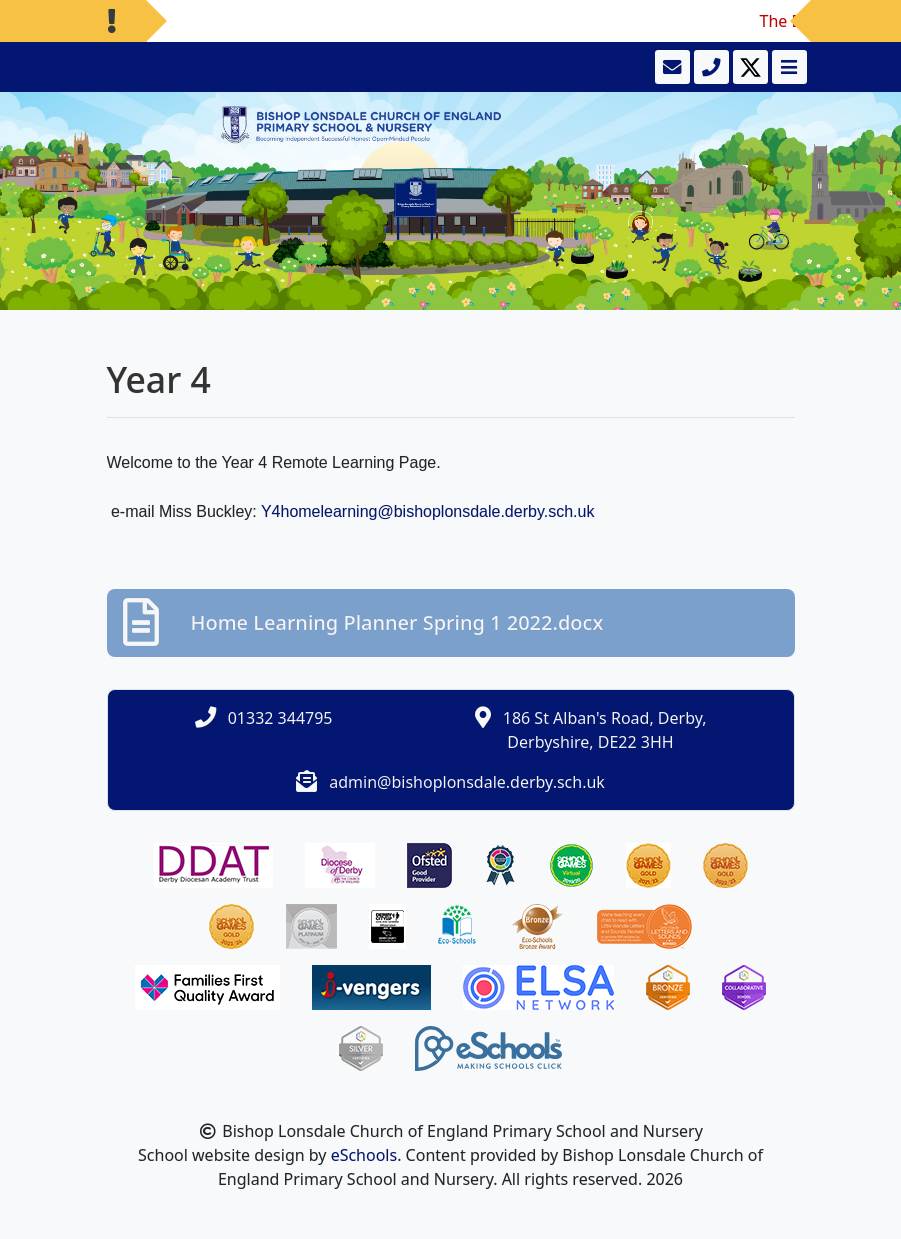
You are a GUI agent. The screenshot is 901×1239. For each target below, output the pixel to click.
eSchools (364, 1155)
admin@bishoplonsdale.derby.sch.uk (467, 782)
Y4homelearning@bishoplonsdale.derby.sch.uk (427, 511)
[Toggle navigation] (787, 67)
